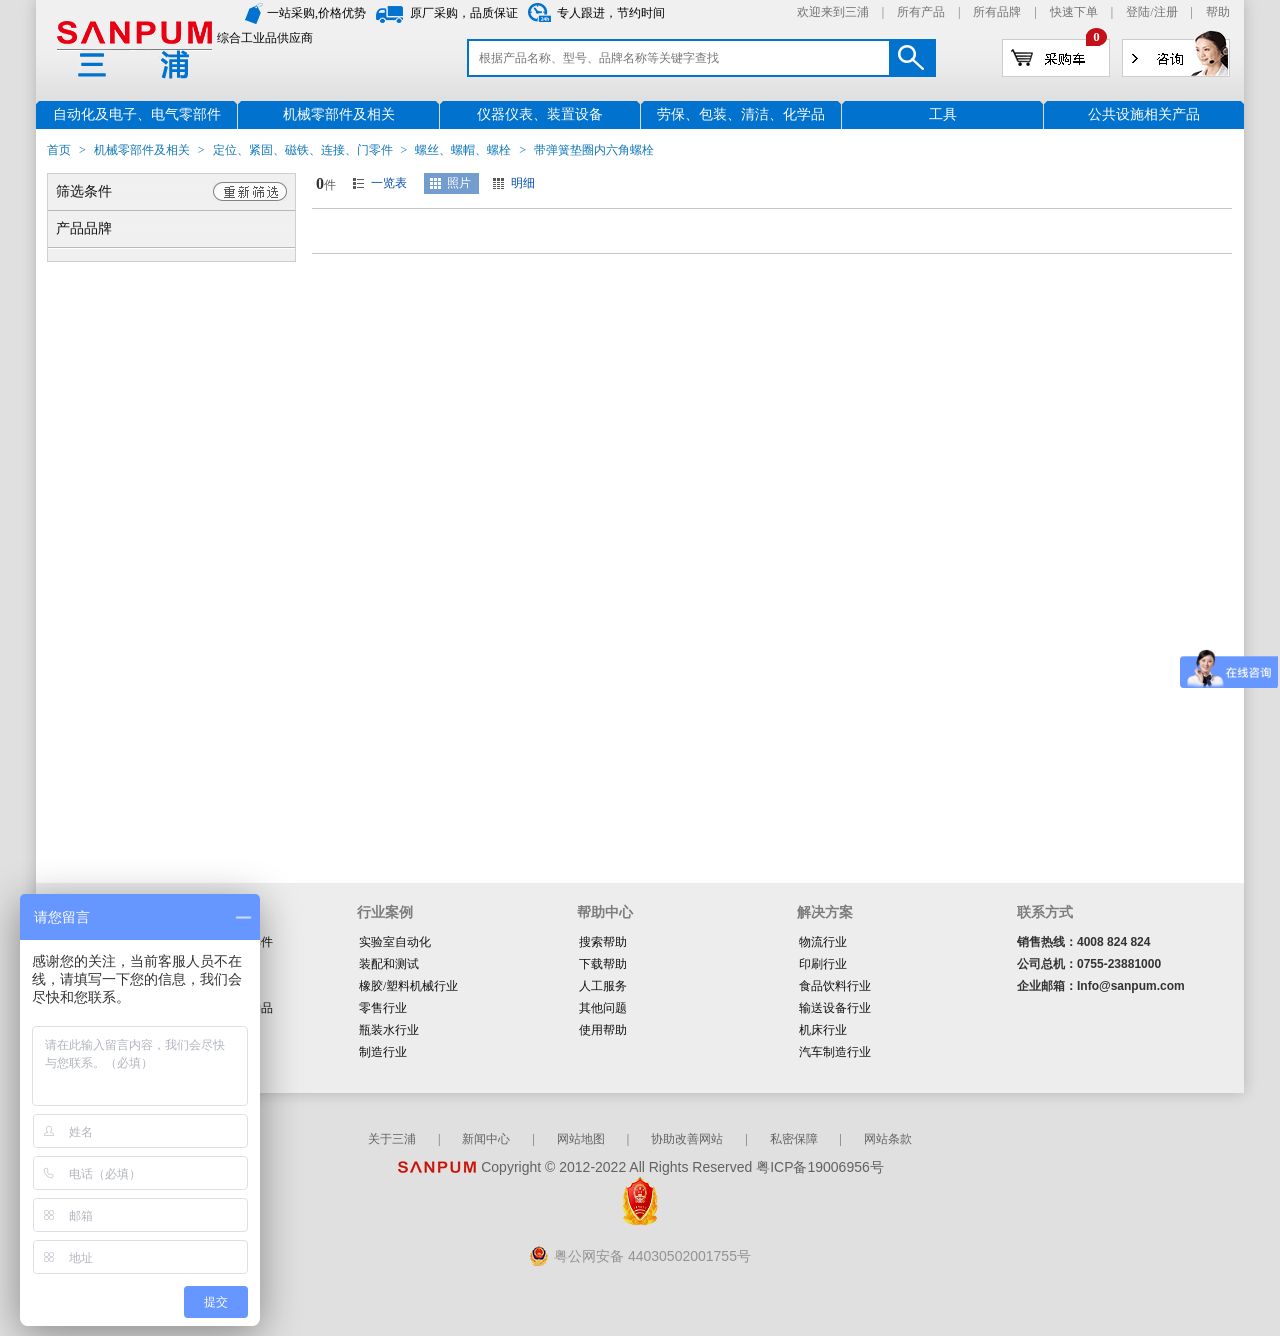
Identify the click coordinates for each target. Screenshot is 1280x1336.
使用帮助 (603, 1030)
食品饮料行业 (835, 986)
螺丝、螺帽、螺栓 (463, 150)
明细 (523, 183)
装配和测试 (389, 964)
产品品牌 (84, 228)
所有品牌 (997, 12)
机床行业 (823, 1030)
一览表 (389, 183)
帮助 (1218, 12)
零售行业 (383, 1008)
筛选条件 (84, 191)
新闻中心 (486, 1139)
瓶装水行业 (389, 1030)
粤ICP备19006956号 (820, 1167)
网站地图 (581, 1139)
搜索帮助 (603, 942)
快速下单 (1074, 12)
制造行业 (383, 1052)
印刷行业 (823, 964)
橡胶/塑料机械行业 (408, 986)
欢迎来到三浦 (833, 12)
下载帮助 (603, 964)
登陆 (1138, 12)
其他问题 (603, 1008)
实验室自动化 (395, 942)
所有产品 (921, 12)
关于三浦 (392, 1139)
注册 (1166, 12)
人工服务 (603, 986)
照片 (459, 183)
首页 (59, 150)
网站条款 (888, 1139)
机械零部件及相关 (142, 150)
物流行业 (823, 942)
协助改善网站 (687, 1139)
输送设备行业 (835, 1008)
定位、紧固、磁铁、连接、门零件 (303, 150)
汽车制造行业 (835, 1052)
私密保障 (794, 1139)
